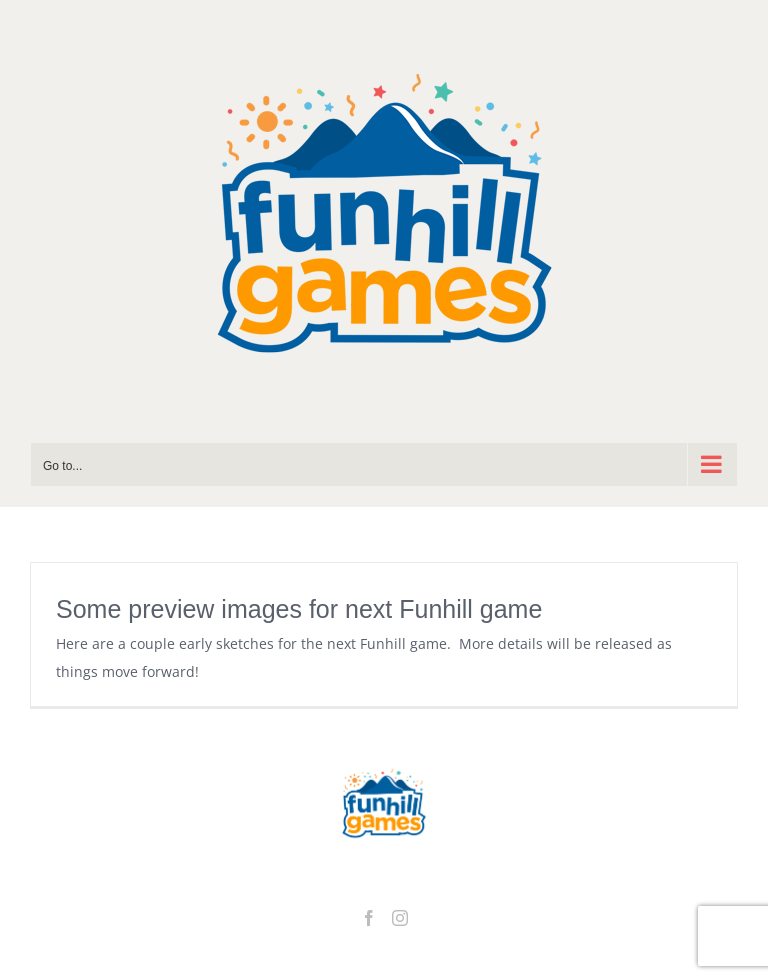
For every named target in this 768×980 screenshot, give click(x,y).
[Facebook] (369, 918)
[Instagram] (400, 918)
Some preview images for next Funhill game (299, 609)
